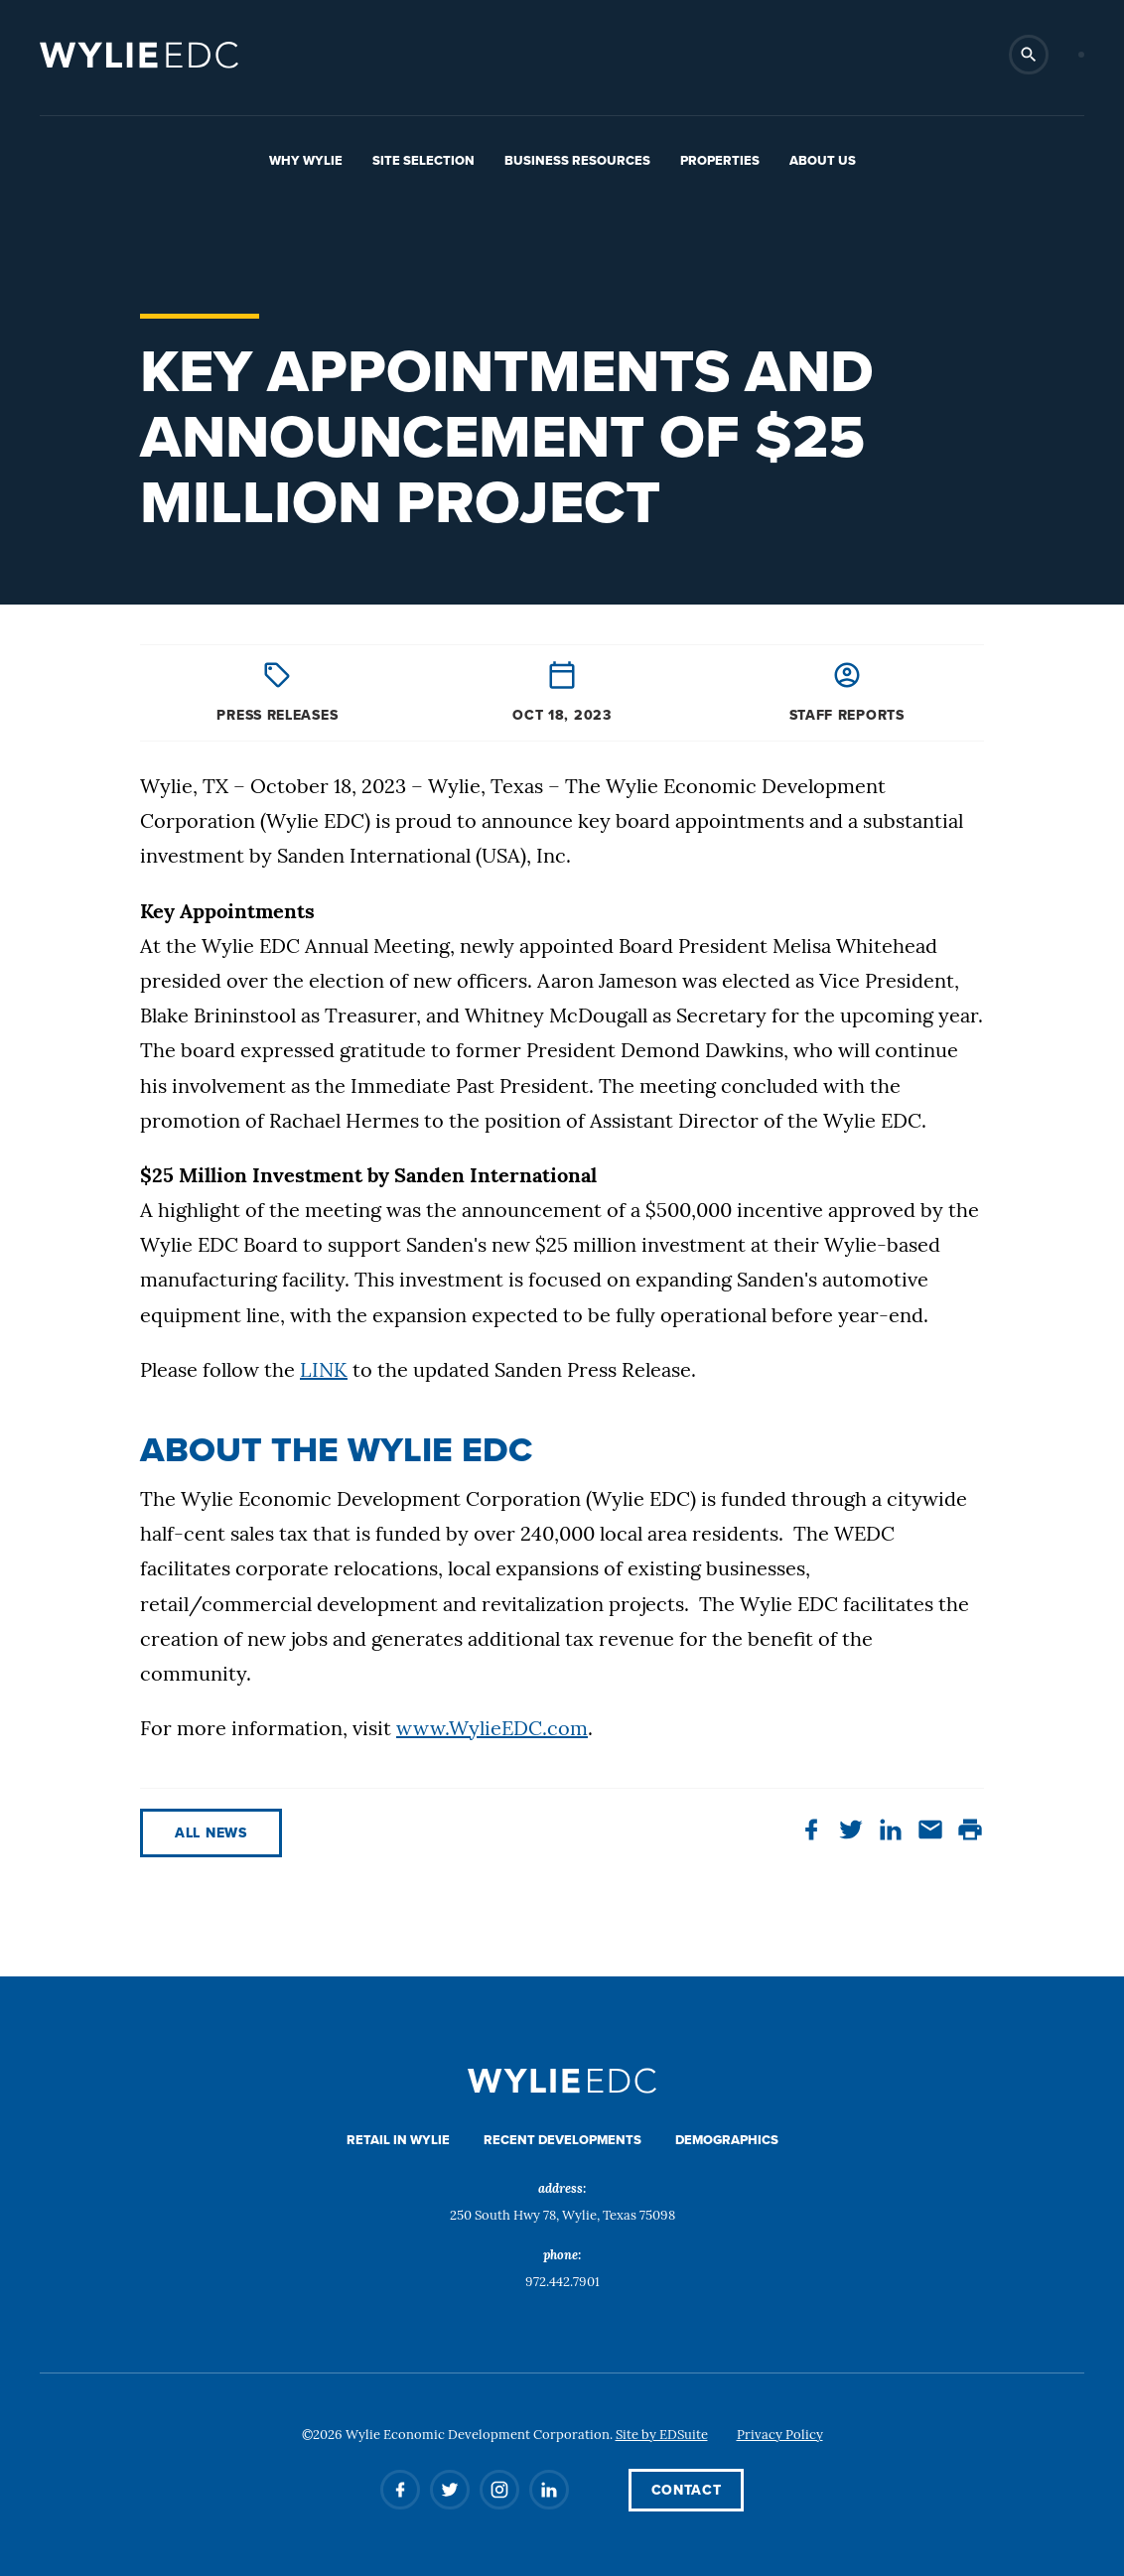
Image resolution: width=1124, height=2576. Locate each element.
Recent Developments (562, 2139)
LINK (324, 1372)
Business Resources (577, 160)
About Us (822, 160)
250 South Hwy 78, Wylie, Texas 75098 (562, 2216)
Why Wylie (306, 160)
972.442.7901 (562, 2282)
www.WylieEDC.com (492, 1730)
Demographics (726, 2139)
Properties (720, 160)
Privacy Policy (780, 2435)
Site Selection (423, 160)
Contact (686, 2490)
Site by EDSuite (662, 2435)
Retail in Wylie (398, 2139)
